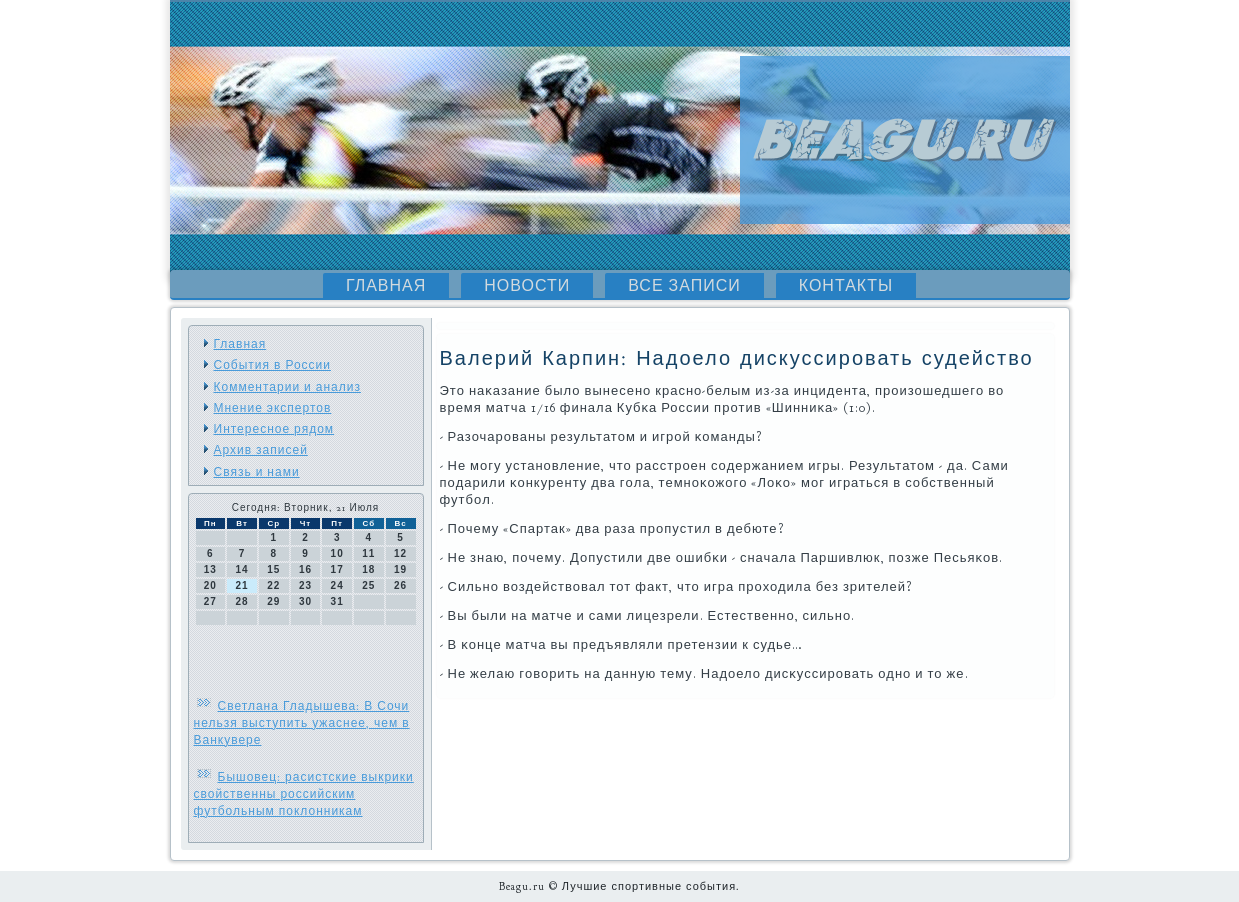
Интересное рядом (274, 429)
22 (273, 585)
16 (305, 569)
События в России (272, 365)
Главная (386, 286)
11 (368, 553)
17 (337, 569)
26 (400, 585)
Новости (527, 286)
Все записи (684, 286)
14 (241, 569)
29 (273, 601)
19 (400, 569)
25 (368, 585)
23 (305, 585)
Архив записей (261, 450)
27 (210, 601)
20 (210, 585)
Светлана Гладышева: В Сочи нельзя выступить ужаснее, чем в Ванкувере (302, 723)
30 (305, 601)
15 (273, 569)
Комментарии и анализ (287, 387)
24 (337, 585)
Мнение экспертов (273, 408)
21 (241, 585)
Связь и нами (257, 472)
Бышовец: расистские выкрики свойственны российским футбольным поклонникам (304, 794)
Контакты (846, 286)
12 (400, 553)
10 (337, 553)
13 (210, 569)
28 (241, 601)
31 (337, 601)
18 (368, 569)
